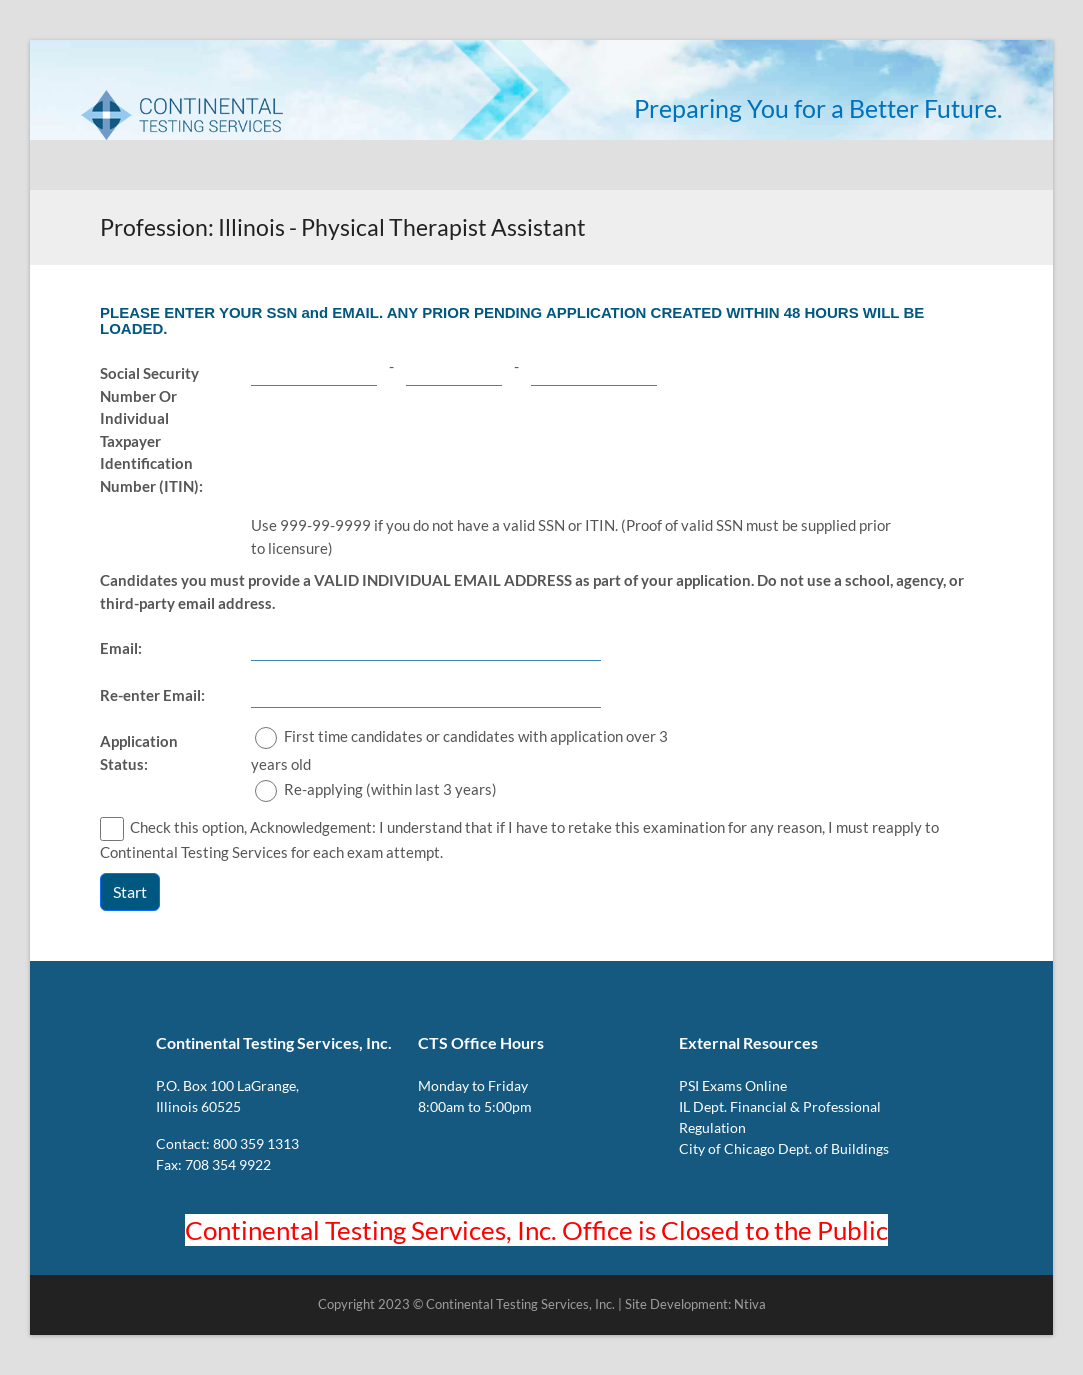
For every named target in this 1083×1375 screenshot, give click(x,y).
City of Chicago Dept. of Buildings (784, 1148)
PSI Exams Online (733, 1085)
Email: (121, 648)
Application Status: (139, 752)
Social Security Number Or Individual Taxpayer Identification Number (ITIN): (151, 429)
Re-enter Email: (152, 695)
